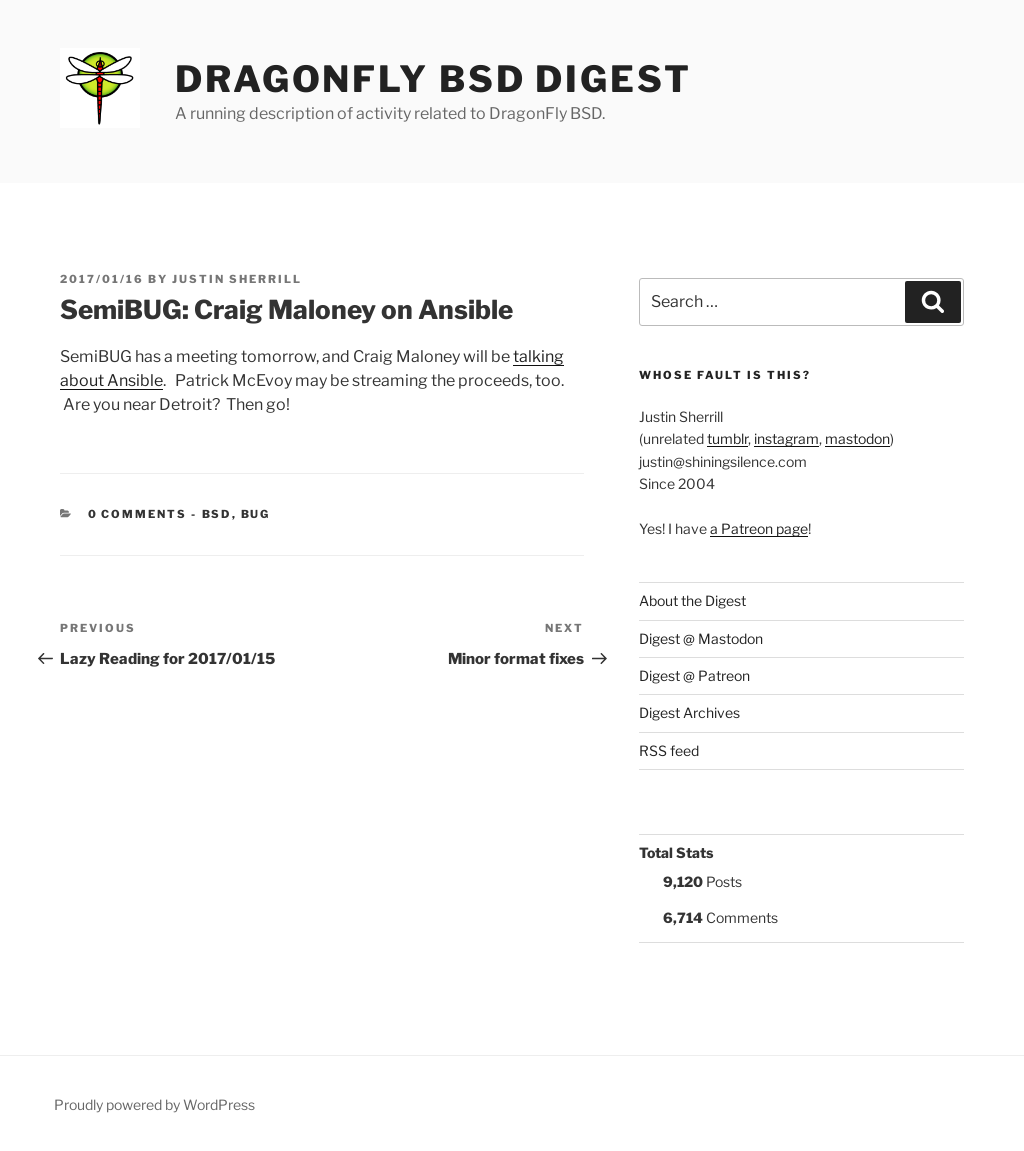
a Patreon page (759, 528)
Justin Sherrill (237, 279)
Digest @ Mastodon (701, 638)
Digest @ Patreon (694, 675)
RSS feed (669, 750)
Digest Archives (689, 712)
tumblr (727, 438)
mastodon (857, 438)
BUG (256, 514)
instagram (786, 438)
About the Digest (692, 600)
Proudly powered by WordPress (154, 1104)
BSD (217, 514)
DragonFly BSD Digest (433, 79)
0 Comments (138, 514)
